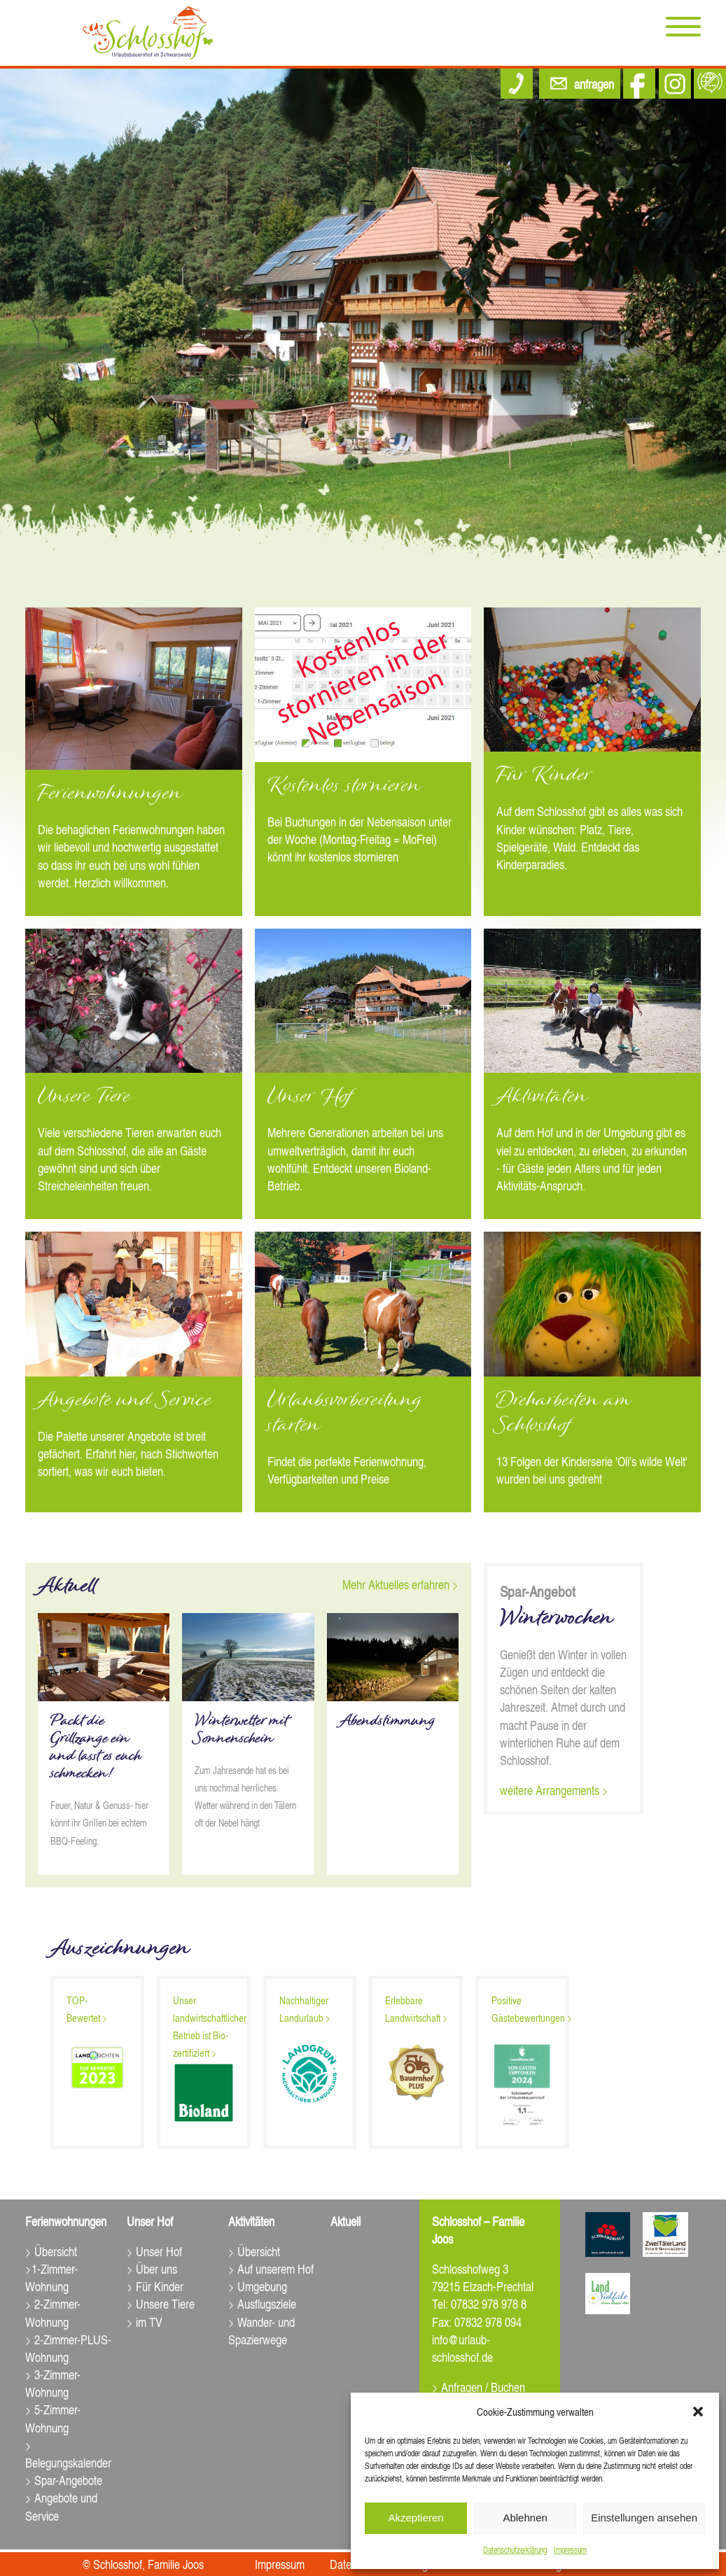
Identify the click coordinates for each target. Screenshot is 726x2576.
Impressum (570, 2550)
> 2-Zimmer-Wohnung (53, 2312)
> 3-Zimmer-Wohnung (53, 2382)
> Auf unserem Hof (271, 2268)
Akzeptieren (415, 2518)
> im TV (144, 2321)
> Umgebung (257, 2286)
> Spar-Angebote (63, 2480)
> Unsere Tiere (161, 2303)
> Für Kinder (155, 2286)
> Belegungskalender (68, 2453)
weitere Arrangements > (554, 1790)
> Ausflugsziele (262, 2303)
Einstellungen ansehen (644, 2518)
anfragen (594, 83)
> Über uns (152, 2268)
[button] (698, 2412)
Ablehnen (525, 2518)
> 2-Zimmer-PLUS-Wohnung (68, 2347)
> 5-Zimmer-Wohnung (53, 2417)
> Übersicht (51, 2251)
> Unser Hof (154, 2251)
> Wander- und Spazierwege (261, 2330)
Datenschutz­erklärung (515, 2550)
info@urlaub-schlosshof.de (462, 2347)
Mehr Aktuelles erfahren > (400, 1584)
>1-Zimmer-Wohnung (51, 2277)
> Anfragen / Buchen (478, 2386)
